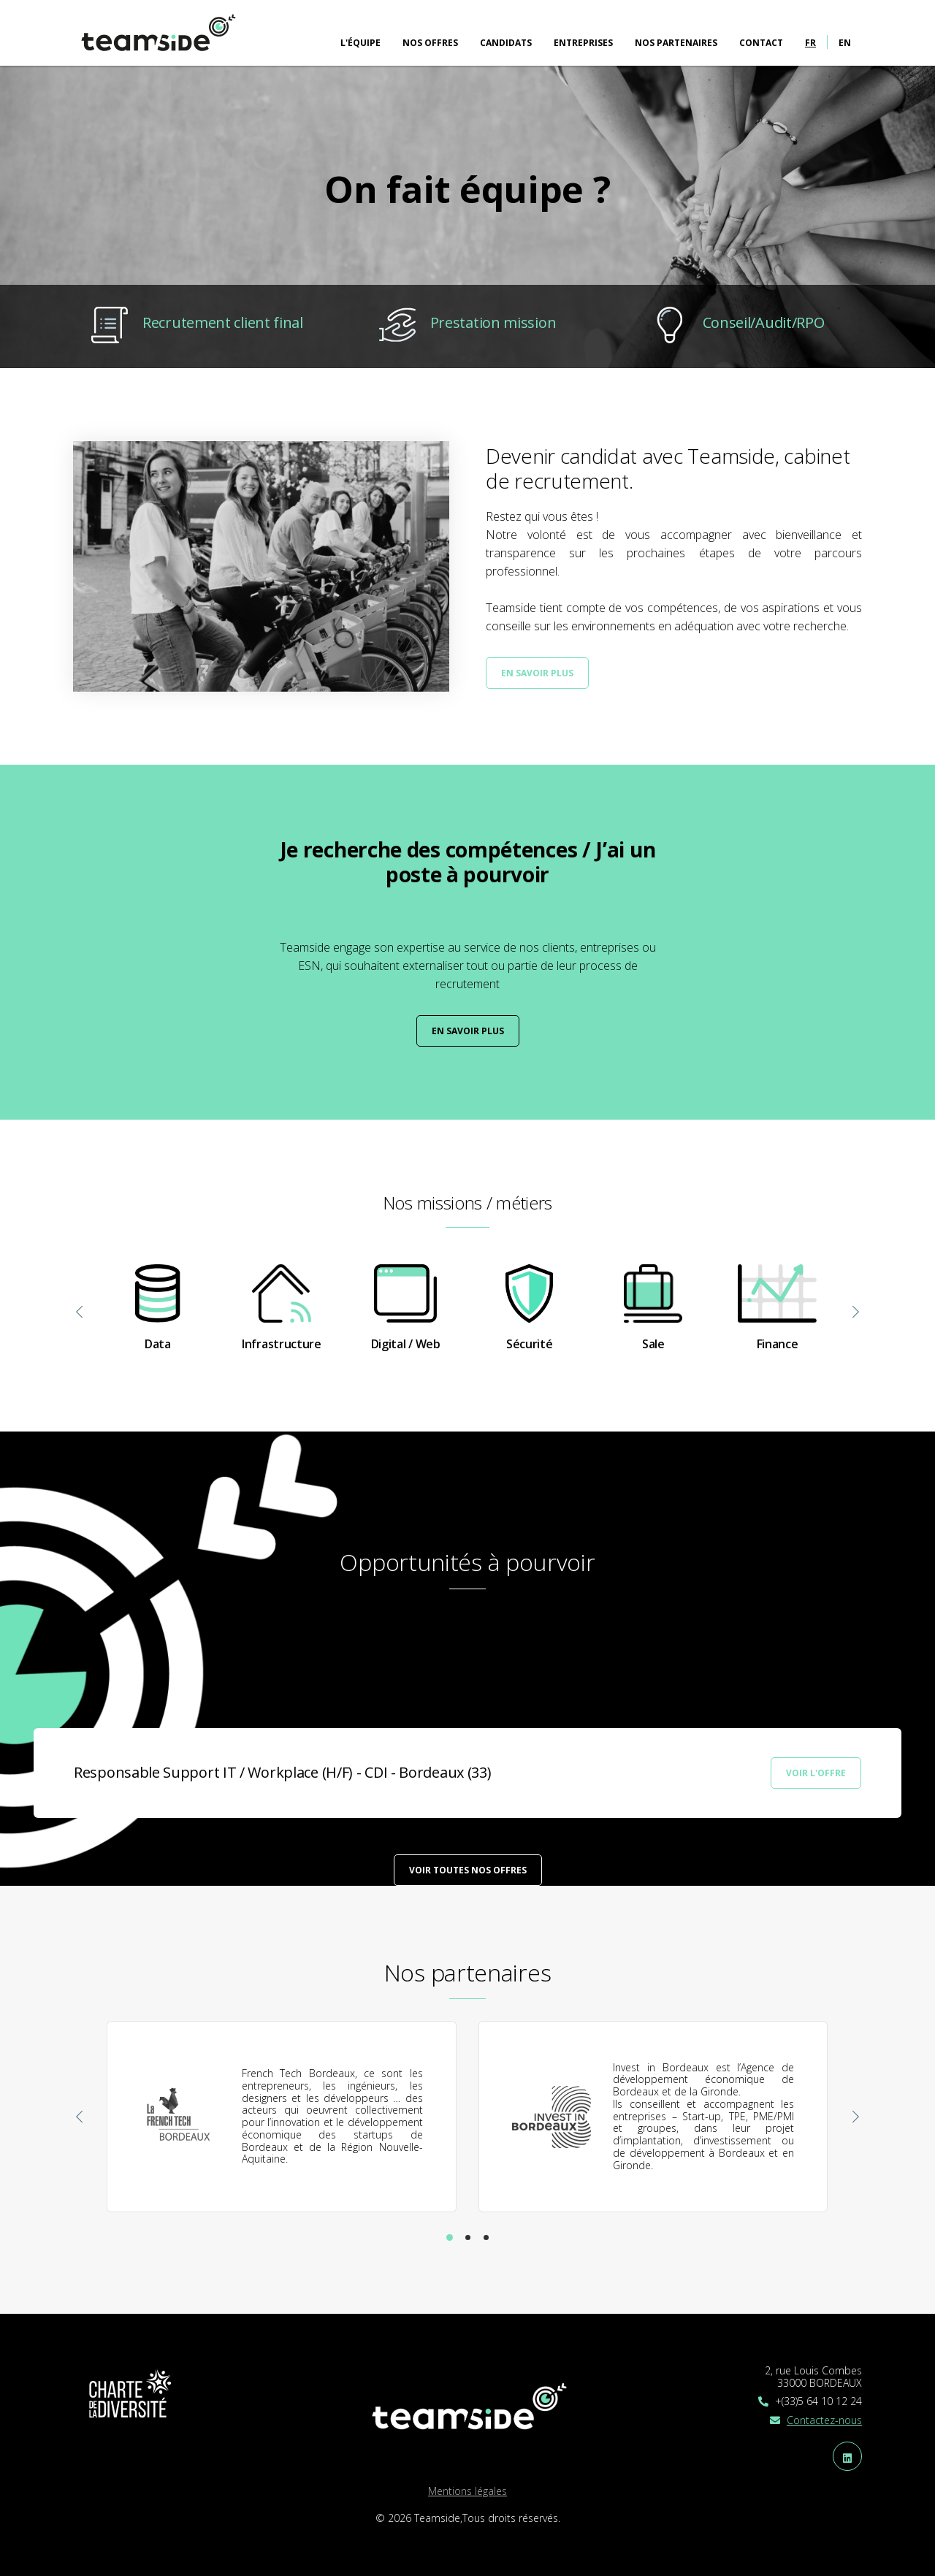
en (845, 43)
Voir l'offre (816, 1773)
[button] (449, 2237)
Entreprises (583, 43)
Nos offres (430, 43)
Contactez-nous (824, 2420)
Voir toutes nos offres (468, 1870)
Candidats (506, 43)
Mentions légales (467, 2491)
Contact (761, 43)
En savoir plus (537, 673)
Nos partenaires (676, 43)
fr (810, 43)
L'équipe (360, 43)
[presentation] (79, 1313)
